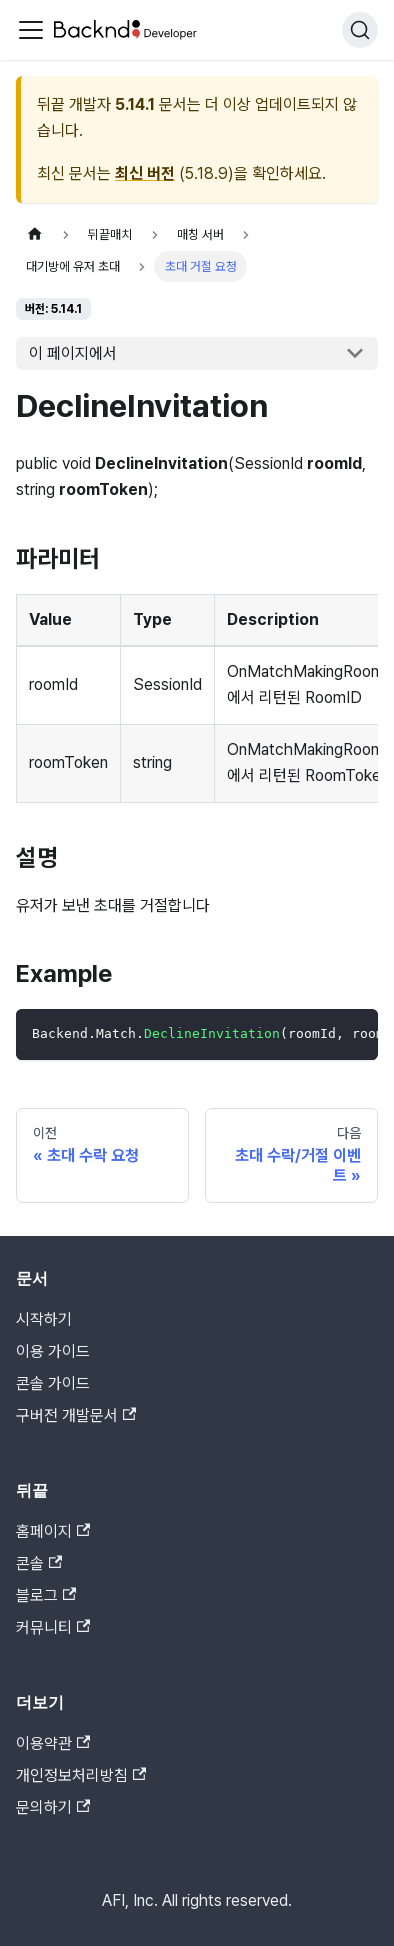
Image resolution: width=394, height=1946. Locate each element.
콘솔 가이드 (53, 1383)
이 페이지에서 (73, 353)
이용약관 (53, 1743)
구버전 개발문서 (76, 1415)
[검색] (360, 30)
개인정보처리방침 (81, 1775)
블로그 (46, 1595)
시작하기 (44, 1319)
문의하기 (53, 1807)
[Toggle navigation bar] (31, 30)
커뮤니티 (53, 1627)
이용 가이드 (53, 1351)
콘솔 (39, 1563)
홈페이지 (53, 1531)
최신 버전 (145, 173)
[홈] (35, 234)
